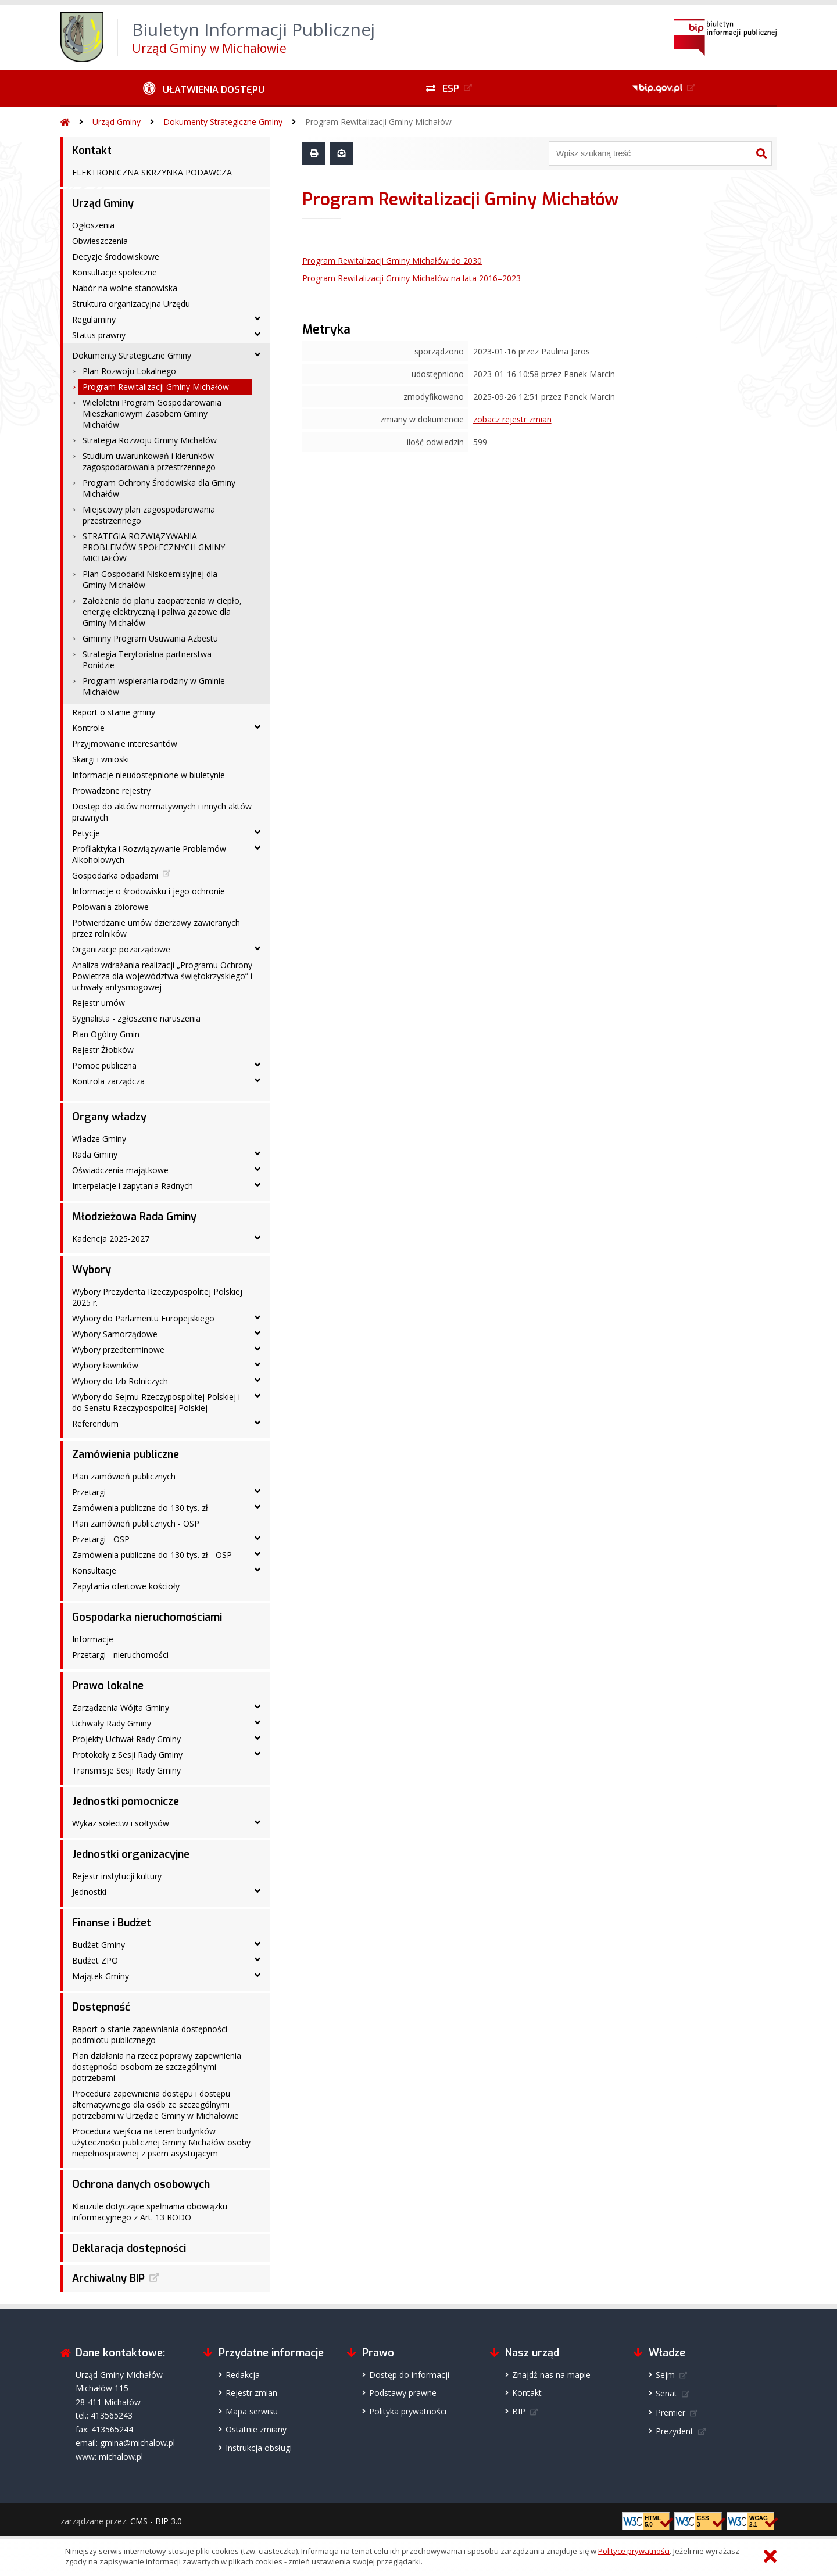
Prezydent (674, 2431)
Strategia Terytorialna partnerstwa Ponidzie (147, 660)
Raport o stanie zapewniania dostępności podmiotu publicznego (149, 2034)
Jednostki (89, 1891)
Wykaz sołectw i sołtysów (120, 1823)
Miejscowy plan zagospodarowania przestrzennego (149, 515)
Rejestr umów (98, 1002)
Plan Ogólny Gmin (106, 1034)
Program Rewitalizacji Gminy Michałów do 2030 (392, 260)
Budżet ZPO (95, 1960)
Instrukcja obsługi (259, 2447)
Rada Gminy (94, 1154)
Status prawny (99, 335)
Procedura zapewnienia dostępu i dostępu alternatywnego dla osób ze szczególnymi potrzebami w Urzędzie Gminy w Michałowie (155, 2104)
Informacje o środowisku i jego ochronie (148, 891)
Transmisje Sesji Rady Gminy (126, 1770)
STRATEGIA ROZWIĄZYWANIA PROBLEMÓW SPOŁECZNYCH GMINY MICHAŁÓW (154, 547)
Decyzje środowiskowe (115, 256)
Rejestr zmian (251, 2392)
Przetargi (89, 1491)
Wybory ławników (105, 1365)
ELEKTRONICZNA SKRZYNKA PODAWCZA (152, 172)
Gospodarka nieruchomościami (147, 1617)
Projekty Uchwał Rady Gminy (126, 1738)
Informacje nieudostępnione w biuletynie (148, 774)
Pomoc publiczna (104, 1065)
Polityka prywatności (407, 2411)
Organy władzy (109, 1117)
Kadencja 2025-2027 (110, 1238)
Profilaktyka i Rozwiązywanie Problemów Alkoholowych (149, 854)
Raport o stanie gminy (113, 712)
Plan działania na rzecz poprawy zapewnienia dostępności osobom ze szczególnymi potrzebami (156, 2066)
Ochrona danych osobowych (141, 2184)
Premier (670, 2412)
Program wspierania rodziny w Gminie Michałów (154, 686)
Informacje (92, 1639)
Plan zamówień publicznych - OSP (135, 1523)
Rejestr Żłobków (103, 1049)
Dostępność (101, 2007)
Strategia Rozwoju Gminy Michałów (150, 440)
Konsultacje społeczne (114, 272)
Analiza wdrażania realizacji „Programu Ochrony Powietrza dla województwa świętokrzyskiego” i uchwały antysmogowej (162, 976)
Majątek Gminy (100, 1976)
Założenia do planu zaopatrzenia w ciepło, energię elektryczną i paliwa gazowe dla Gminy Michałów (162, 611)
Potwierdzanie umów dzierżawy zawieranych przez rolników (156, 928)
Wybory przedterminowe (118, 1349)
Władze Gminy (99, 1138)
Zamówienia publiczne (125, 1454)
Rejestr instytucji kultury (117, 1876)
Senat (666, 2393)
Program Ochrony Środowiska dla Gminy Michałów (159, 488)
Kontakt (92, 150)
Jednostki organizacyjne (130, 1854)
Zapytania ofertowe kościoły (126, 1586)
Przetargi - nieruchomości (120, 1654)
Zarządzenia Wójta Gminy (120, 1707)
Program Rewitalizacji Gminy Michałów (378, 121)
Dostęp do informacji (409, 2374)
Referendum (95, 1423)
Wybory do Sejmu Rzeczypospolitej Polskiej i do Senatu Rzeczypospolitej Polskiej (156, 1402)
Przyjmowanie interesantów (124, 743)
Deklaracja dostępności (129, 2248)
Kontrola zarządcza (108, 1081)
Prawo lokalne (108, 1686)
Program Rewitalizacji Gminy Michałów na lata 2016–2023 (411, 278)
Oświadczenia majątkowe (120, 1170)
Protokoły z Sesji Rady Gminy (127, 1754)
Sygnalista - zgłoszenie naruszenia (136, 1018)
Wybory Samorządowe (115, 1333)
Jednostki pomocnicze (125, 1801)
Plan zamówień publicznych (124, 1476)
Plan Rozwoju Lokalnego (129, 371)
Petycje (86, 833)
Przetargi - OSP (101, 1539)
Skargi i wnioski (100, 759)
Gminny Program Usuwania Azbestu (150, 638)
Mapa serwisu (252, 2411)
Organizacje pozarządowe (121, 949)
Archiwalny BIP (108, 2278)
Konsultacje (94, 1570)
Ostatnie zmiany (256, 2429)
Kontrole (88, 727)
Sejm (665, 2374)
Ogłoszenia (93, 225)
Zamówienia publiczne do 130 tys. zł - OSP (152, 1554)
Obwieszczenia (100, 240)
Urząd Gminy (116, 121)
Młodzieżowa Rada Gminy (134, 1217)
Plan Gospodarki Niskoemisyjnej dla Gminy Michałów (150, 579)
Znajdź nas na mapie (551, 2374)
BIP (518, 2411)
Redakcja (243, 2374)
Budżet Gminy (98, 1944)
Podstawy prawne (403, 2392)
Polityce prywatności (634, 2551)
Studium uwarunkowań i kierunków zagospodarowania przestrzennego (149, 461)
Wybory (91, 1270)
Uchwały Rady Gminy (111, 1723)
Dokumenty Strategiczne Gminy (222, 121)
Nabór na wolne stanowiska (124, 287)
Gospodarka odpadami (115, 875)
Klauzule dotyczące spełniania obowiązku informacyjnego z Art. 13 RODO (149, 2212)
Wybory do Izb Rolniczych (120, 1380)
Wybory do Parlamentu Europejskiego (143, 1318)
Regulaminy (94, 319)
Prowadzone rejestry (111, 790)
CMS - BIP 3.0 (156, 2521)
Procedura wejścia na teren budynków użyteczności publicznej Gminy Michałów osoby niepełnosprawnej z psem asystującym (161, 2142)
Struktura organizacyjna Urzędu (131, 303)
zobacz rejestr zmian (512, 419)
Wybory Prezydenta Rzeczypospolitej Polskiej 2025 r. (157, 1297)
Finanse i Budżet (111, 1923)
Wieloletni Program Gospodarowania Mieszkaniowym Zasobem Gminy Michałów (152, 413)
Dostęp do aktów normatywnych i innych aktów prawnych (162, 812)
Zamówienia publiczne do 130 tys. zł (140, 1507)
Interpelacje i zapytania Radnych (132, 1185)
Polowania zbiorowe (110, 906)
